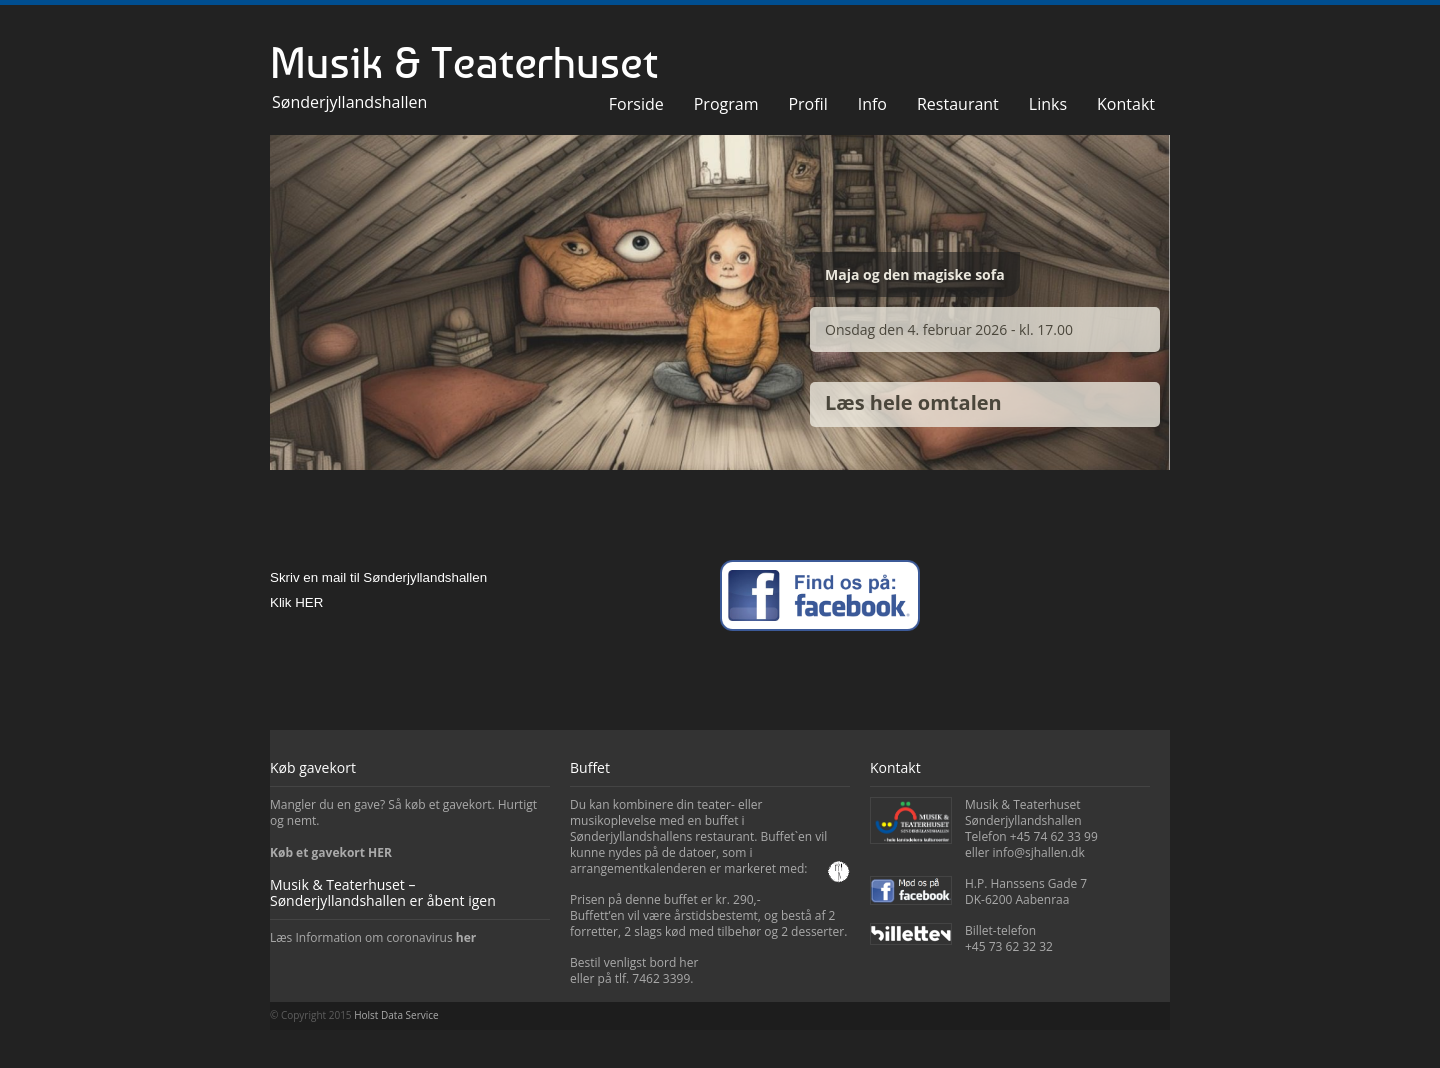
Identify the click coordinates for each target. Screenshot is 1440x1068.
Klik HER (296, 602)
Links (1048, 104)
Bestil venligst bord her (634, 962)
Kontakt (1126, 104)
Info (872, 104)
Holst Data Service (396, 1015)
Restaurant (958, 104)
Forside (636, 104)
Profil (807, 104)
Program (726, 104)
